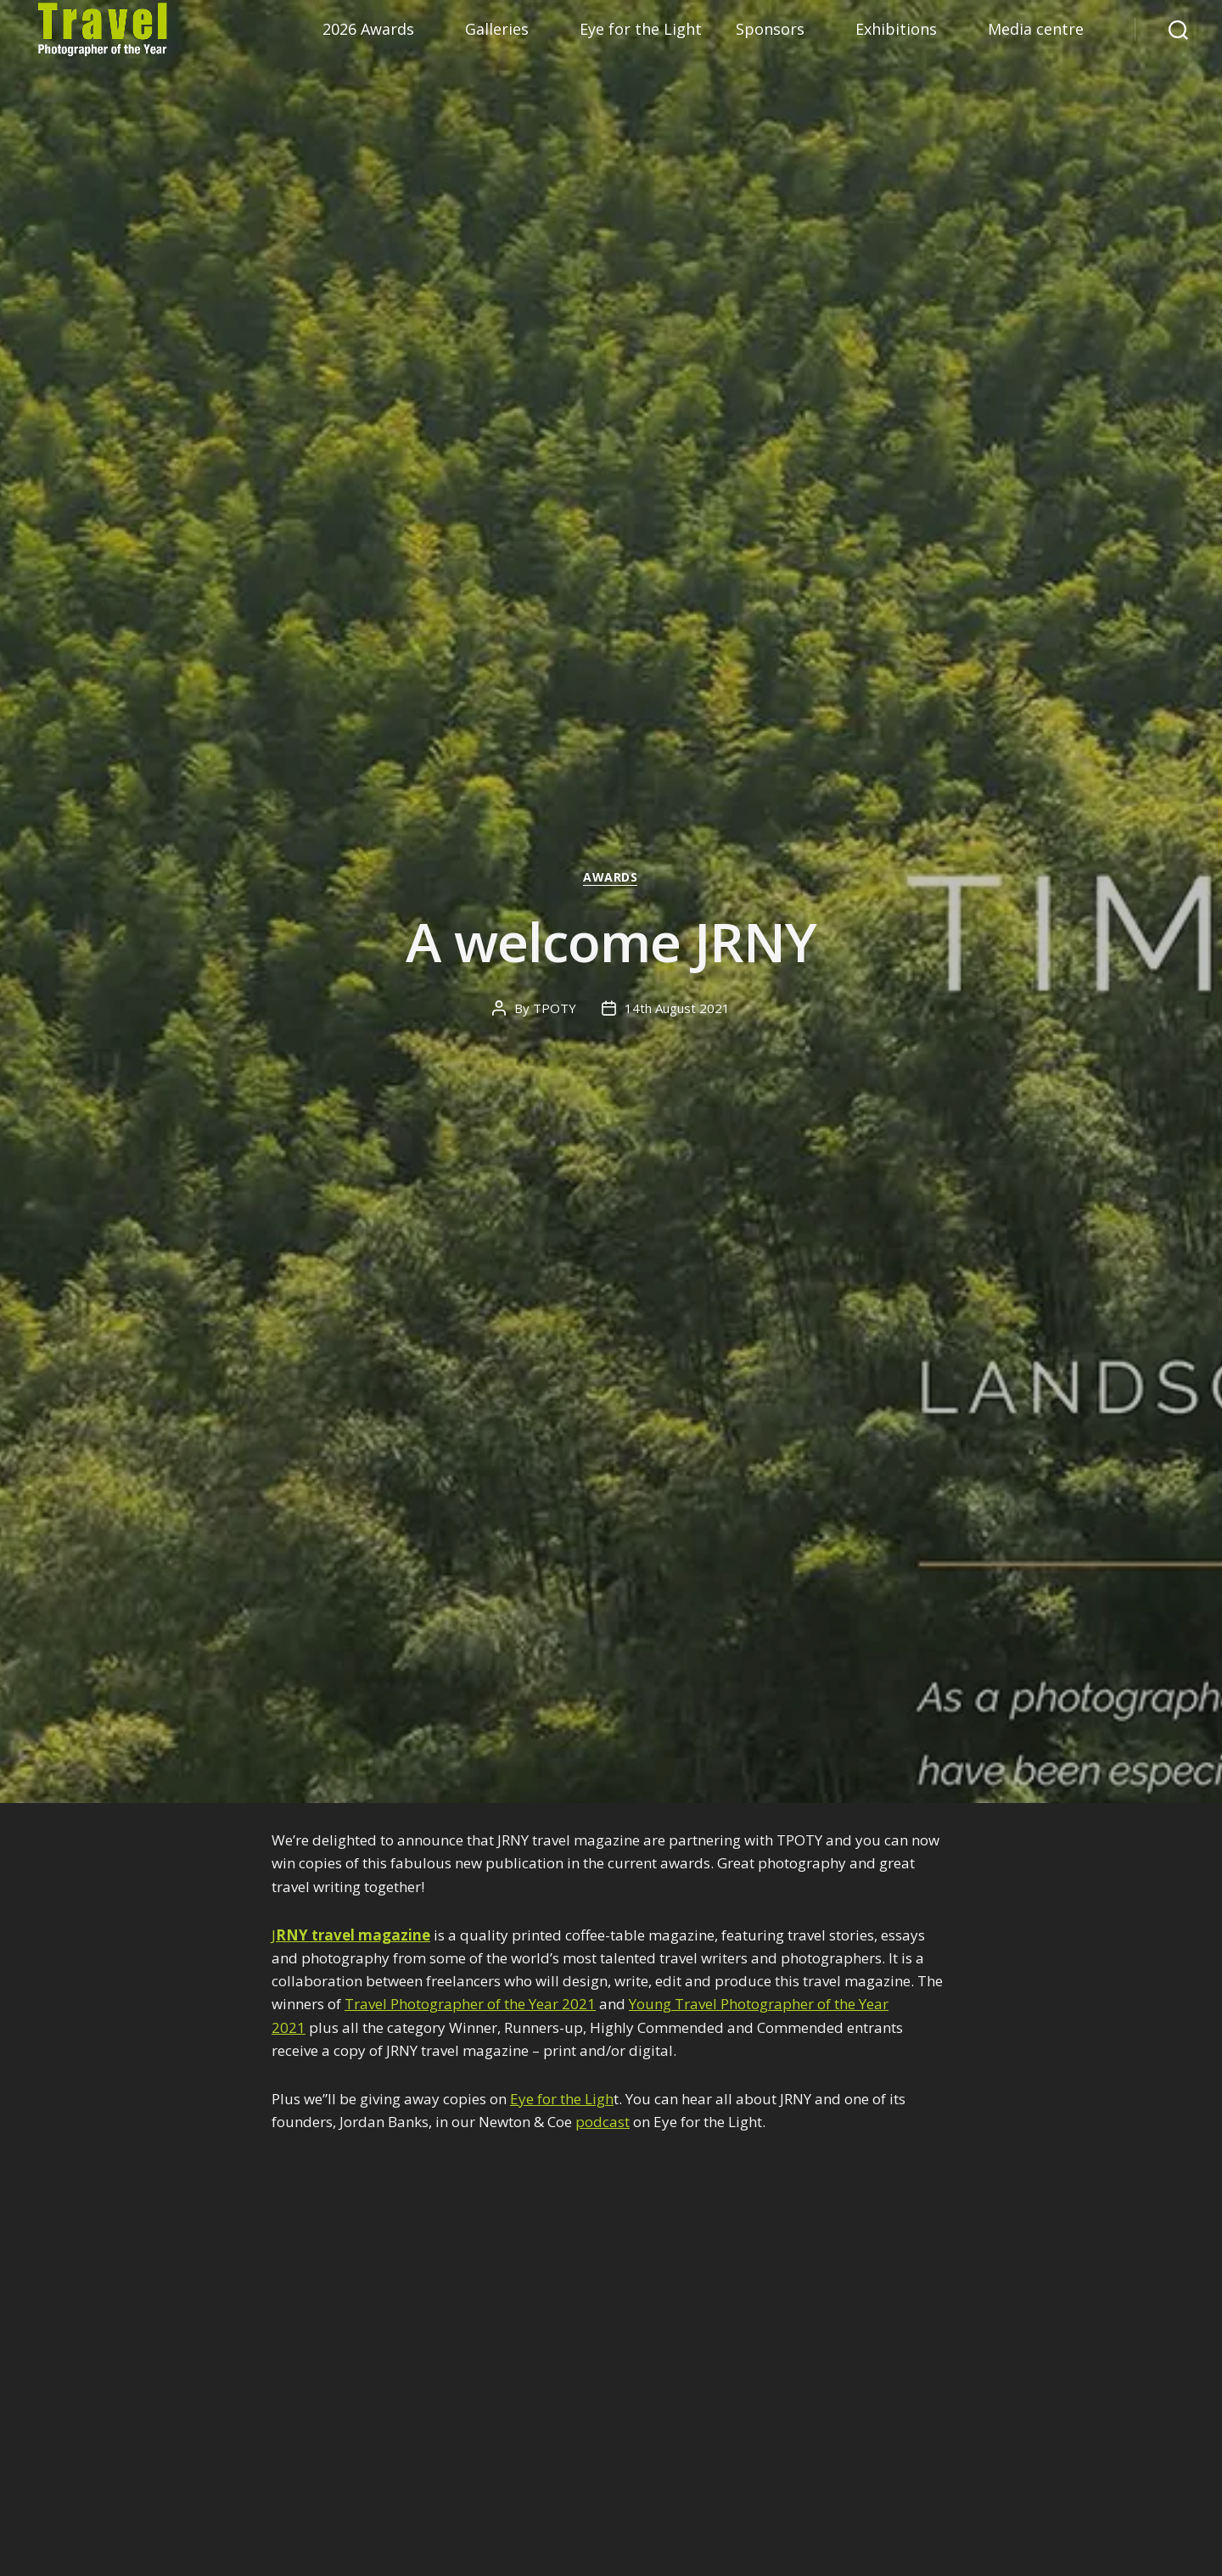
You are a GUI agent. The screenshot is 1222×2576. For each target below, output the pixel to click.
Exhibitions (896, 29)
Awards (611, 878)
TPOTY (554, 1008)
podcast (602, 2121)
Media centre (1036, 29)
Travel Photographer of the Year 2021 (470, 2003)
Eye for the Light (641, 29)
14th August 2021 (677, 1008)
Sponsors (770, 29)
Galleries (497, 29)
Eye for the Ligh (562, 2098)
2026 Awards (368, 29)
